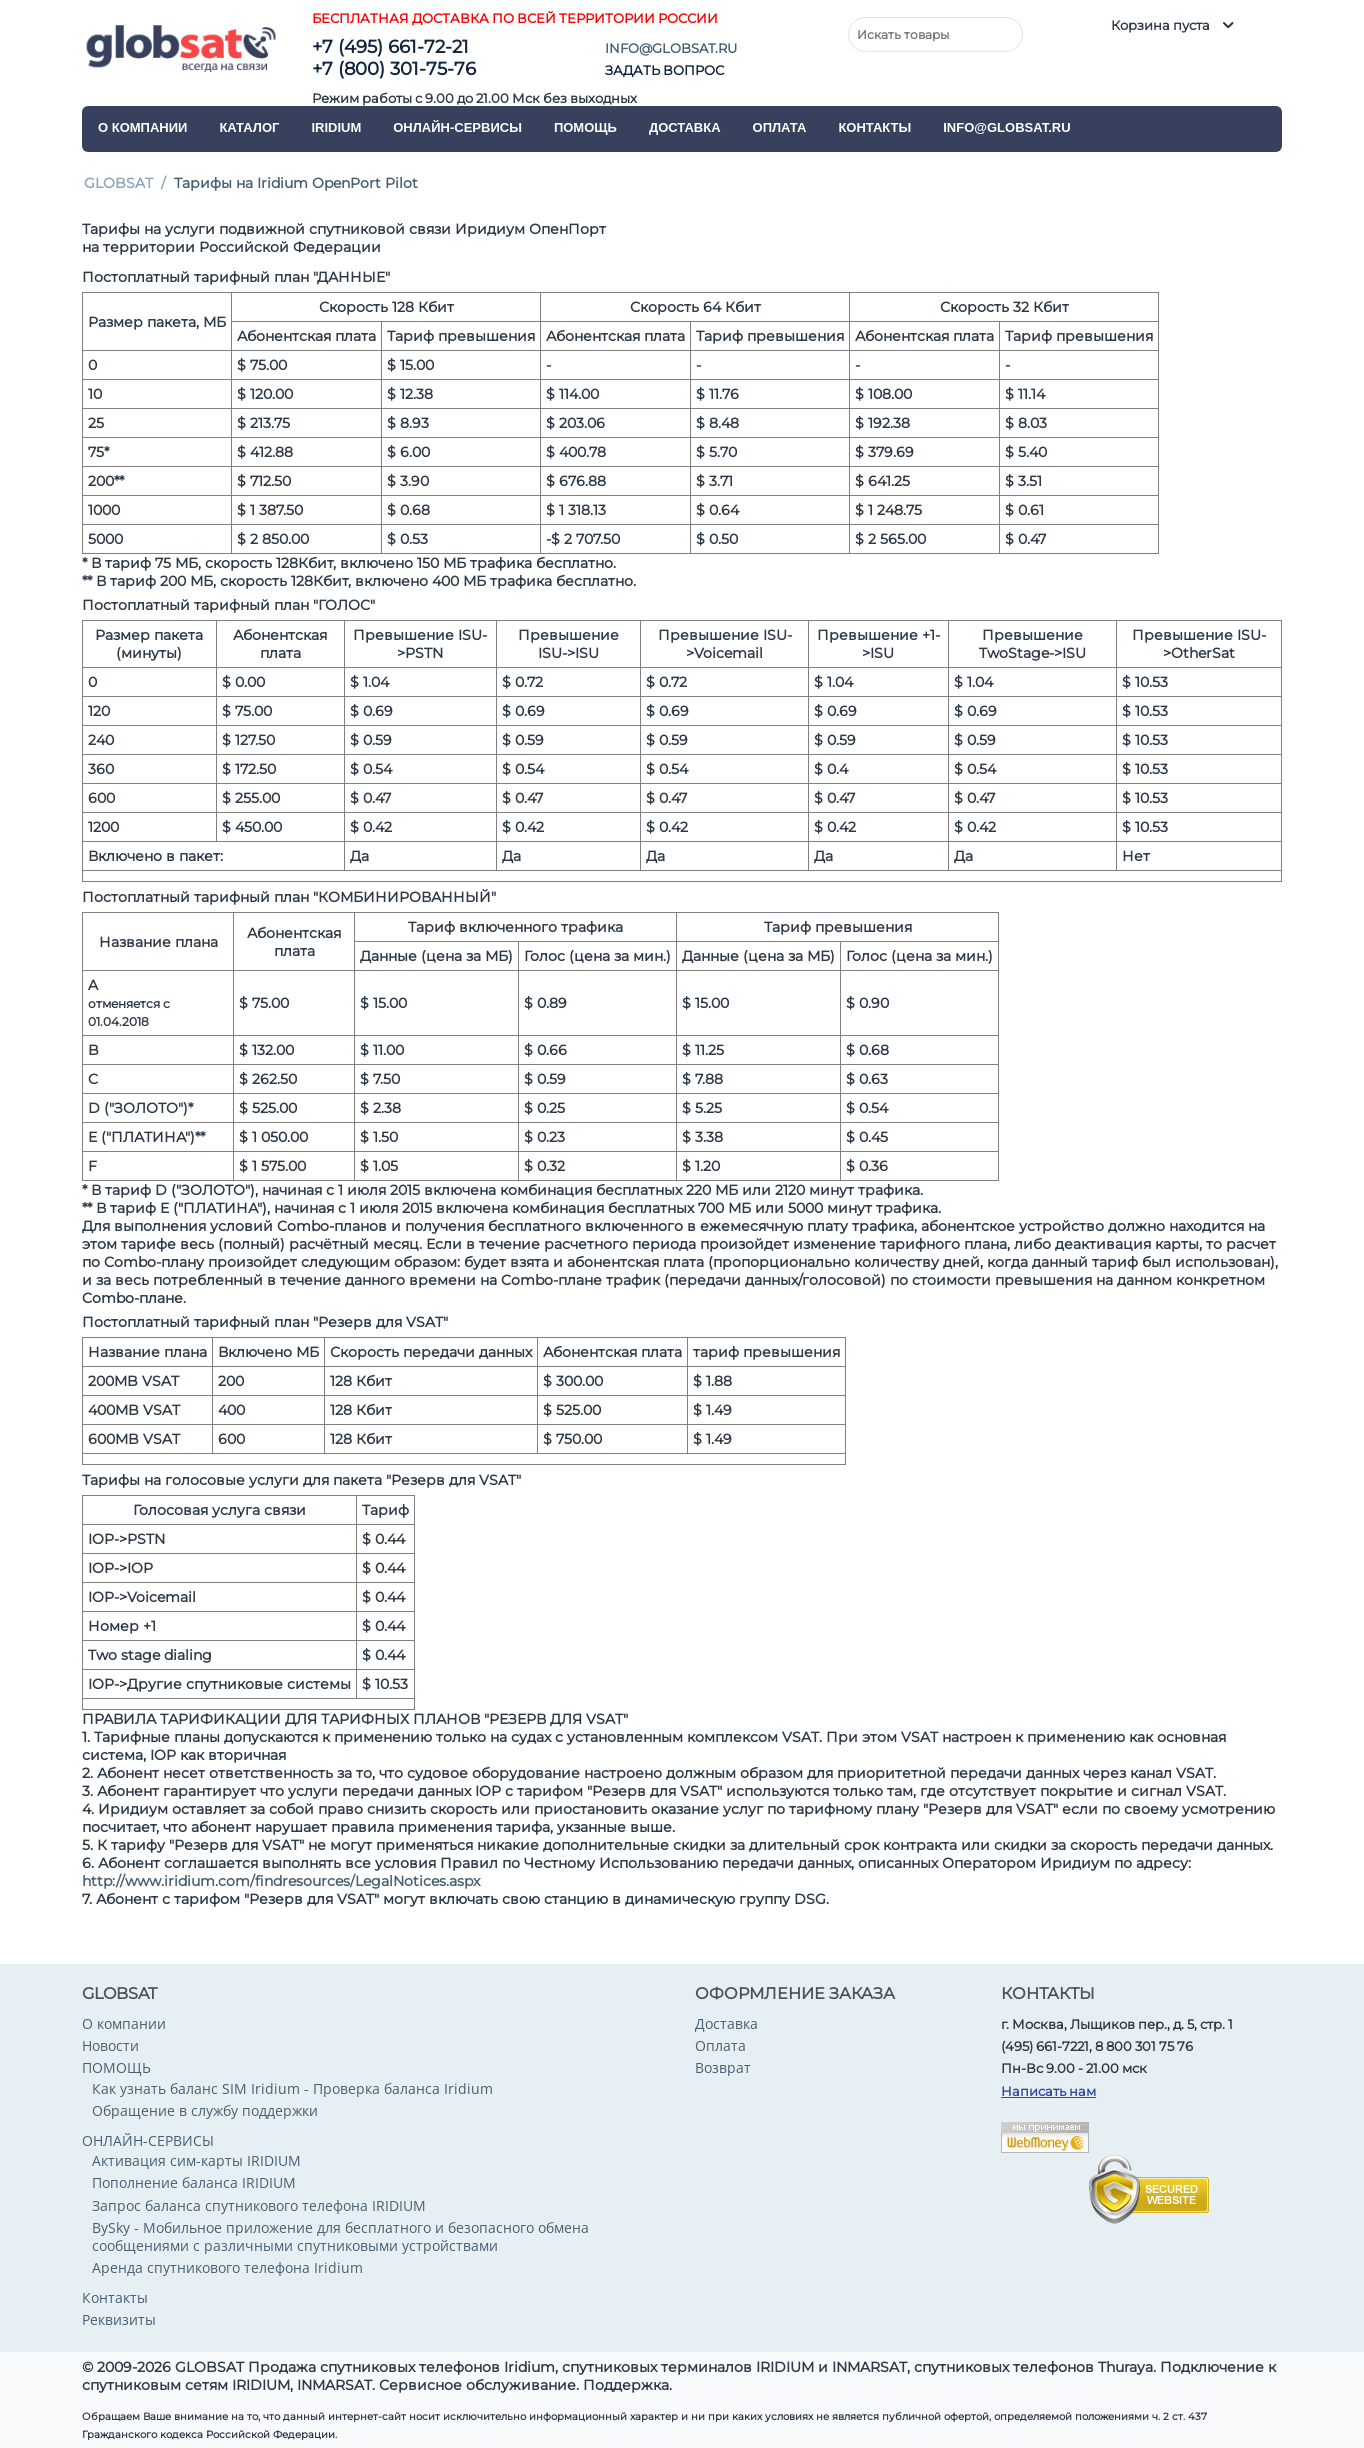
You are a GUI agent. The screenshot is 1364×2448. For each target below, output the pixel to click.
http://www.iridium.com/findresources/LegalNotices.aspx (281, 1881)
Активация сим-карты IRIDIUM (196, 2160)
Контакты (874, 127)
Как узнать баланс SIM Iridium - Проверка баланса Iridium (292, 2088)
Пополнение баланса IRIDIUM (194, 2182)
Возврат (723, 2067)
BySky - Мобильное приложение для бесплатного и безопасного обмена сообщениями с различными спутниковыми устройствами (340, 2236)
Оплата (780, 127)
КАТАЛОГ (249, 127)
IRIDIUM (336, 127)
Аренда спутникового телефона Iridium (227, 2267)
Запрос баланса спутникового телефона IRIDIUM (259, 2205)
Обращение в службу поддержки (205, 2110)
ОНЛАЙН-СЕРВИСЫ (457, 127)
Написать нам (1048, 2091)
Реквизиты (119, 2319)
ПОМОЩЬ (585, 127)
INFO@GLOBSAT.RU (671, 48)
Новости (110, 2045)
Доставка (685, 127)
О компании (142, 127)
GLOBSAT (118, 183)
